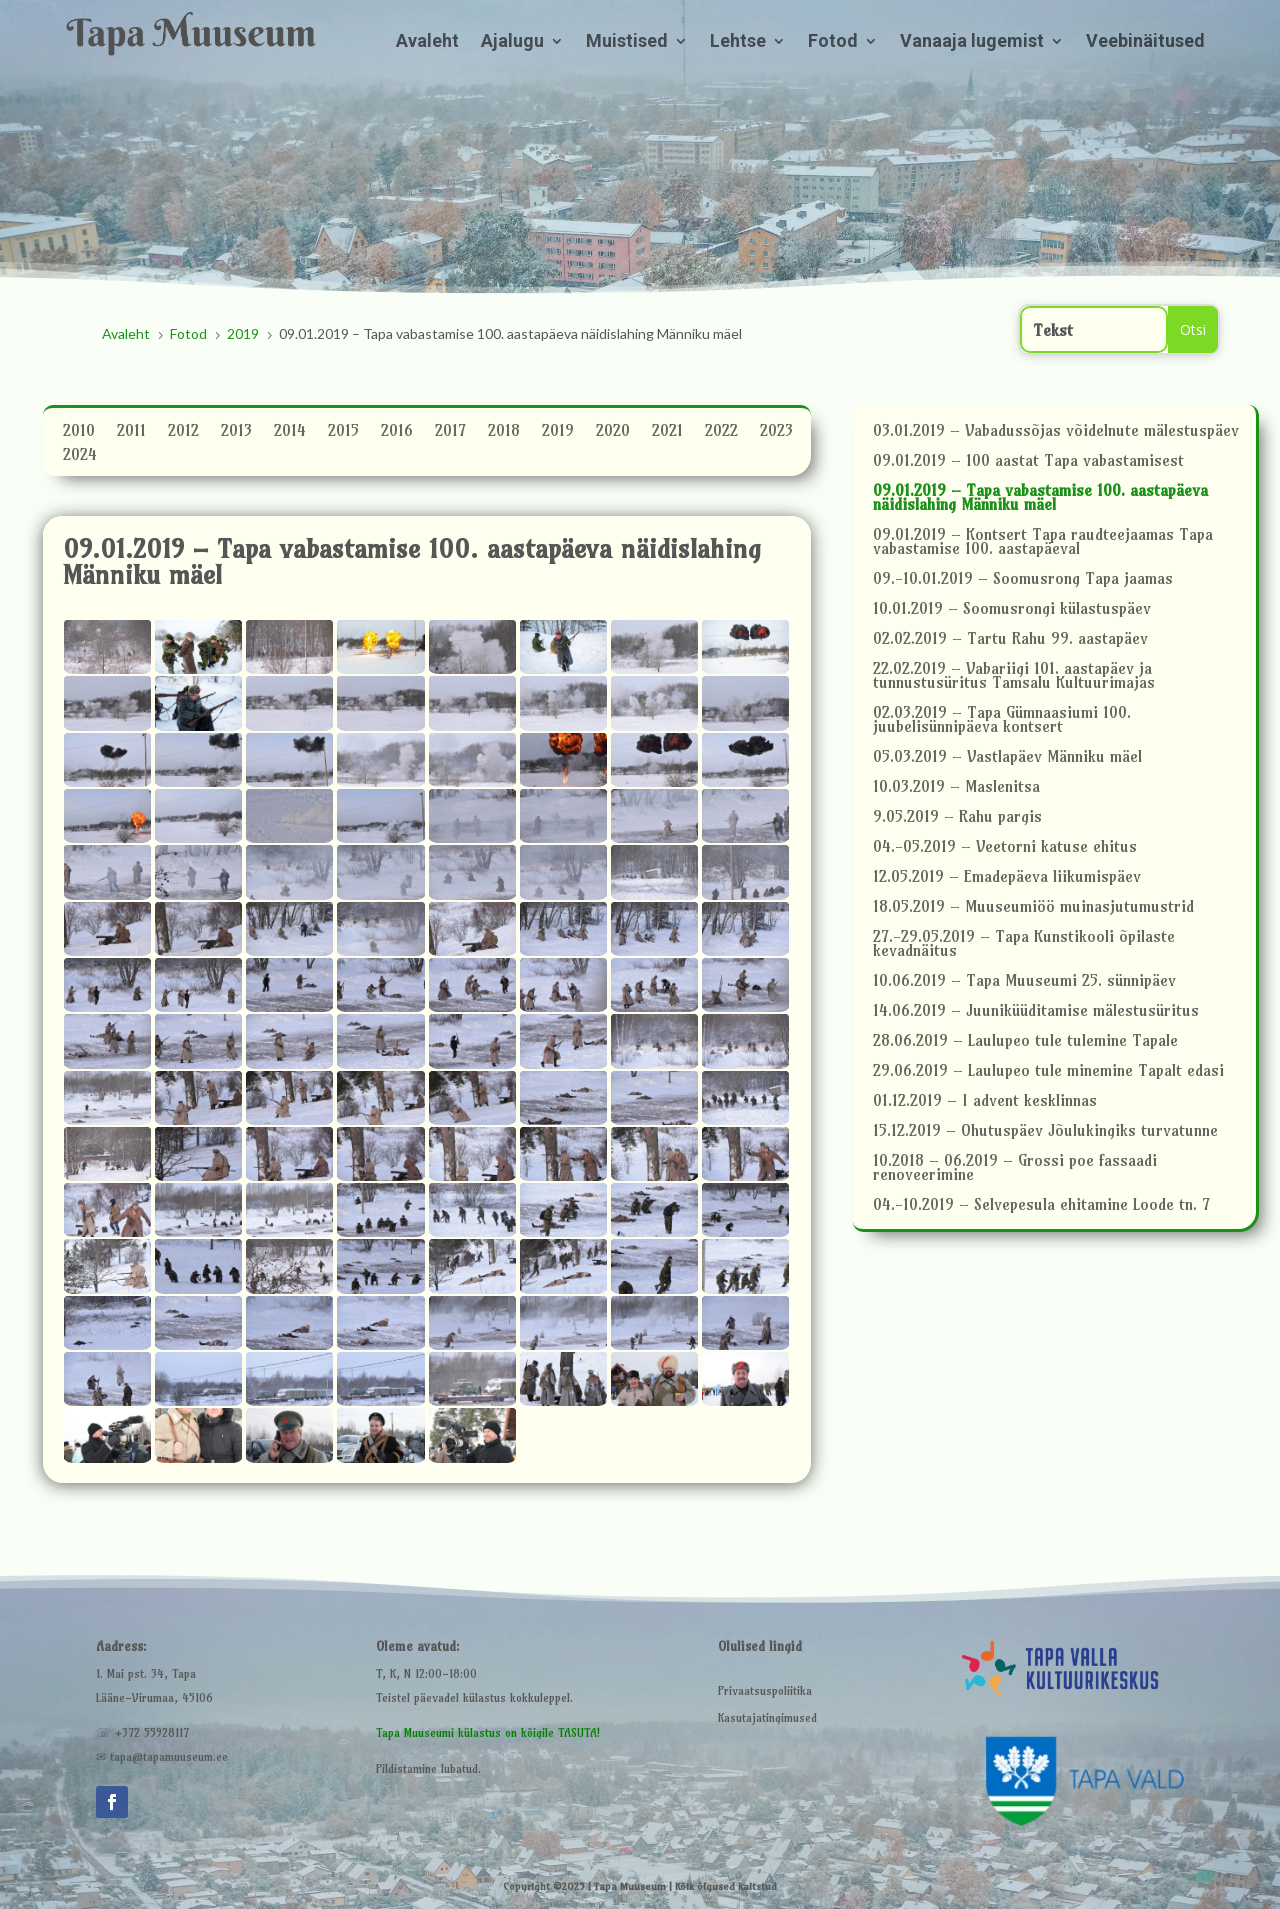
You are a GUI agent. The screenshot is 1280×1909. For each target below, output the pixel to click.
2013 (236, 433)
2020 (613, 433)
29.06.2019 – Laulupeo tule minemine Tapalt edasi (1048, 1071)
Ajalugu (512, 42)
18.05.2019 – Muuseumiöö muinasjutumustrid (1033, 907)
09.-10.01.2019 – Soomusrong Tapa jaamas (1023, 579)
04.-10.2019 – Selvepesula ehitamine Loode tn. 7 (1041, 1205)
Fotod (833, 42)
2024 (80, 457)
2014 (290, 433)
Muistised (627, 42)
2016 (397, 433)
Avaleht (427, 42)
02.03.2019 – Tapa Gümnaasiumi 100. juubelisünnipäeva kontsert (1002, 720)
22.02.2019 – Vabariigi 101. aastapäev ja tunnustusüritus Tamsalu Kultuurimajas (1014, 676)
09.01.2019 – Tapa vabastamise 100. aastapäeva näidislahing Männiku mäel (1040, 498)
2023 (776, 433)
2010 (79, 433)
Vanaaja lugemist (972, 42)
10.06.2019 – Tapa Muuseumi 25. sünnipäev (1024, 981)
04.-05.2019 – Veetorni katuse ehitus (1005, 847)
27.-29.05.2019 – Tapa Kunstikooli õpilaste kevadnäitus (1024, 944)
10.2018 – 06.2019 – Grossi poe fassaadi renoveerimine (1015, 1168)
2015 (343, 433)
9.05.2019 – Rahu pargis (957, 817)
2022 (721, 433)
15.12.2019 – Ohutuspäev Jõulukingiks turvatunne (1045, 1131)
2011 (131, 433)
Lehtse (738, 42)
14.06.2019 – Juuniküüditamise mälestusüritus (1036, 1011)
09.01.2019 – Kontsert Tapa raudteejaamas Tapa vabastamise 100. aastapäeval (1043, 542)
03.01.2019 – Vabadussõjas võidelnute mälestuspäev (1056, 431)
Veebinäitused (1145, 42)
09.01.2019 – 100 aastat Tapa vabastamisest (1028, 461)
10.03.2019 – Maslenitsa (956, 787)
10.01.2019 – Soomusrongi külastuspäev (1012, 609)
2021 (667, 433)
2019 (558, 433)
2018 (504, 433)
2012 (183, 433)
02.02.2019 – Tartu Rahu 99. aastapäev (1010, 639)
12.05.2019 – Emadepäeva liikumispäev (1007, 877)
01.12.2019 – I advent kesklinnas (985, 1101)
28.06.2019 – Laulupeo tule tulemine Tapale (1025, 1041)
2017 (450, 433)
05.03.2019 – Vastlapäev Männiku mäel (1007, 757)
